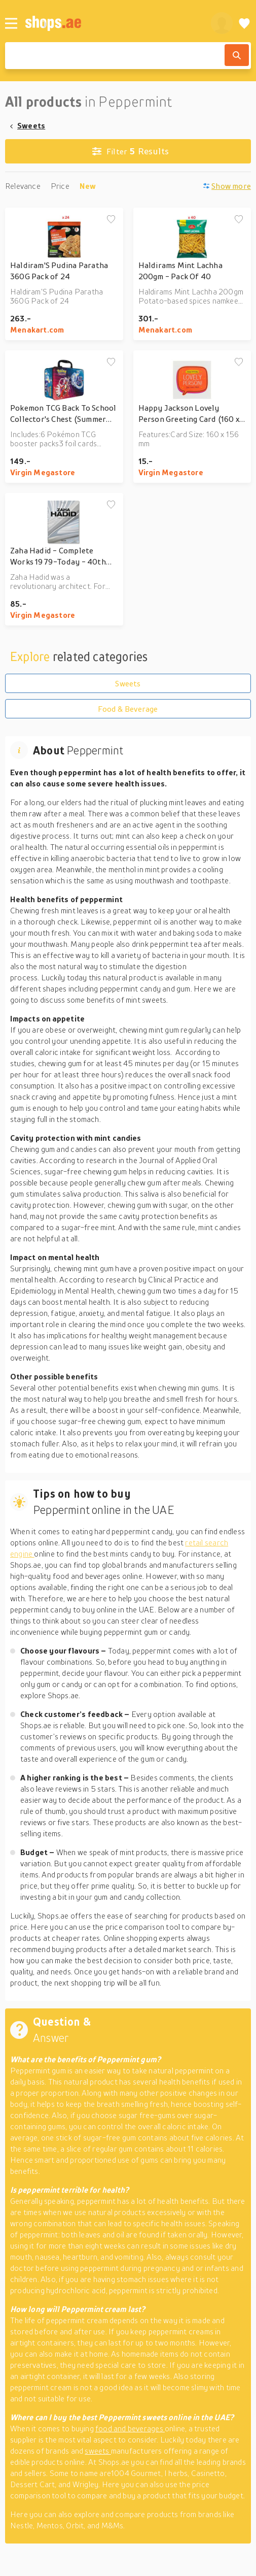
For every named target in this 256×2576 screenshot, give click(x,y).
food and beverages (130, 2428)
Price (60, 185)
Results (130, 151)
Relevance (23, 185)
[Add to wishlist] (111, 220)
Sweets (31, 125)
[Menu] (11, 23)
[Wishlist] (244, 23)
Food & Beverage (128, 708)
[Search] (237, 55)
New (88, 185)
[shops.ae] (112, 23)
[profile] (222, 23)
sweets (98, 2450)
